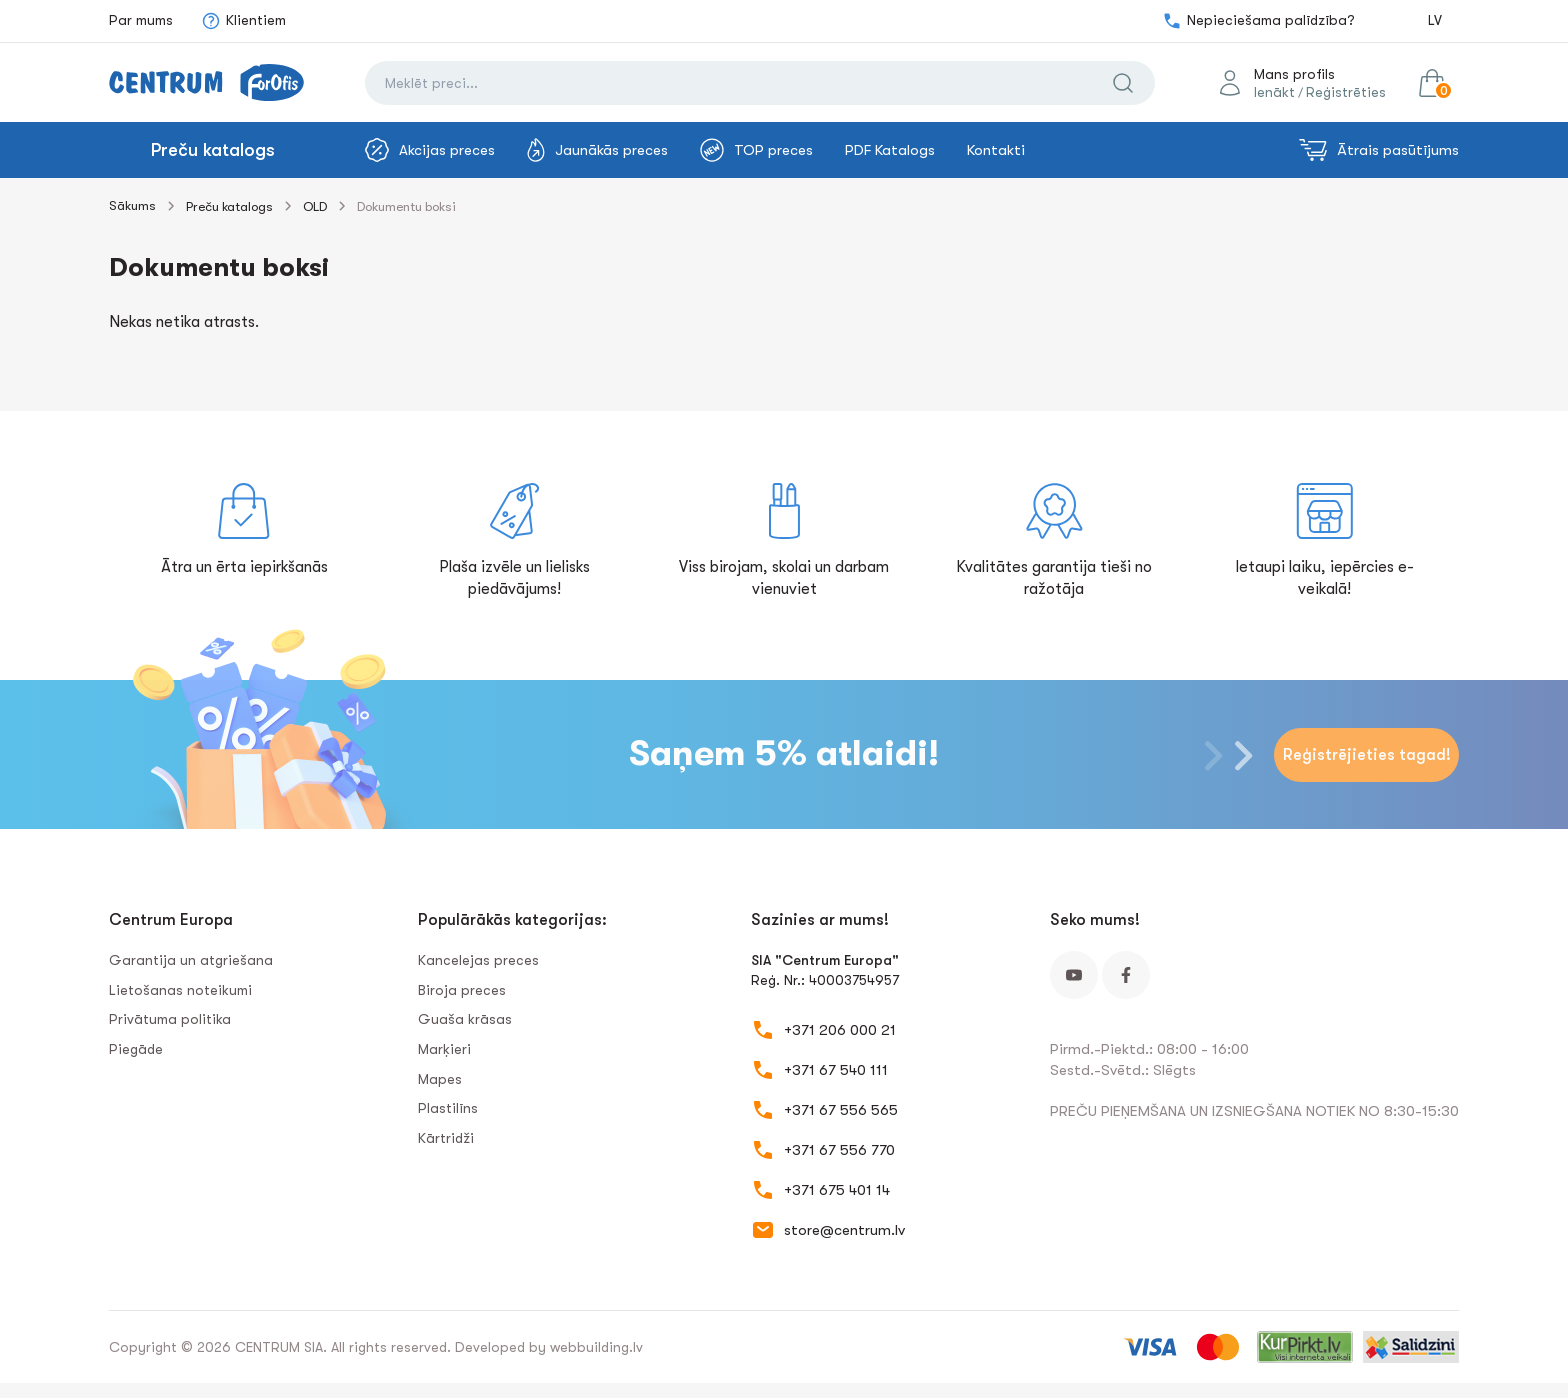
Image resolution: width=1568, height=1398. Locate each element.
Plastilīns (448, 1108)
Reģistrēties (1346, 92)
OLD (315, 206)
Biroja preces (462, 990)
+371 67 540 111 (836, 1070)
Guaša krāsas (465, 1019)
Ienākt (1274, 92)
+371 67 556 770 (839, 1150)
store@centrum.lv (844, 1230)
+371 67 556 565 (841, 1110)
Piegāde (136, 1049)
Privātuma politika (170, 1019)
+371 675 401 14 (837, 1190)
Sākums (132, 205)
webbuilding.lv (596, 1347)
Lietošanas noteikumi (180, 990)
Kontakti (996, 150)
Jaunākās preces (597, 150)
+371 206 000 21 (840, 1030)
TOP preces (756, 150)
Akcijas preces (430, 150)
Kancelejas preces (478, 960)
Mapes (440, 1079)
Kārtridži (446, 1138)
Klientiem (243, 21)
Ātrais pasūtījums (1379, 150)
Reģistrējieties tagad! (1367, 755)
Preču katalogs (213, 150)
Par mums (141, 20)
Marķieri (444, 1049)
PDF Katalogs (890, 150)
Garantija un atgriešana (191, 960)
